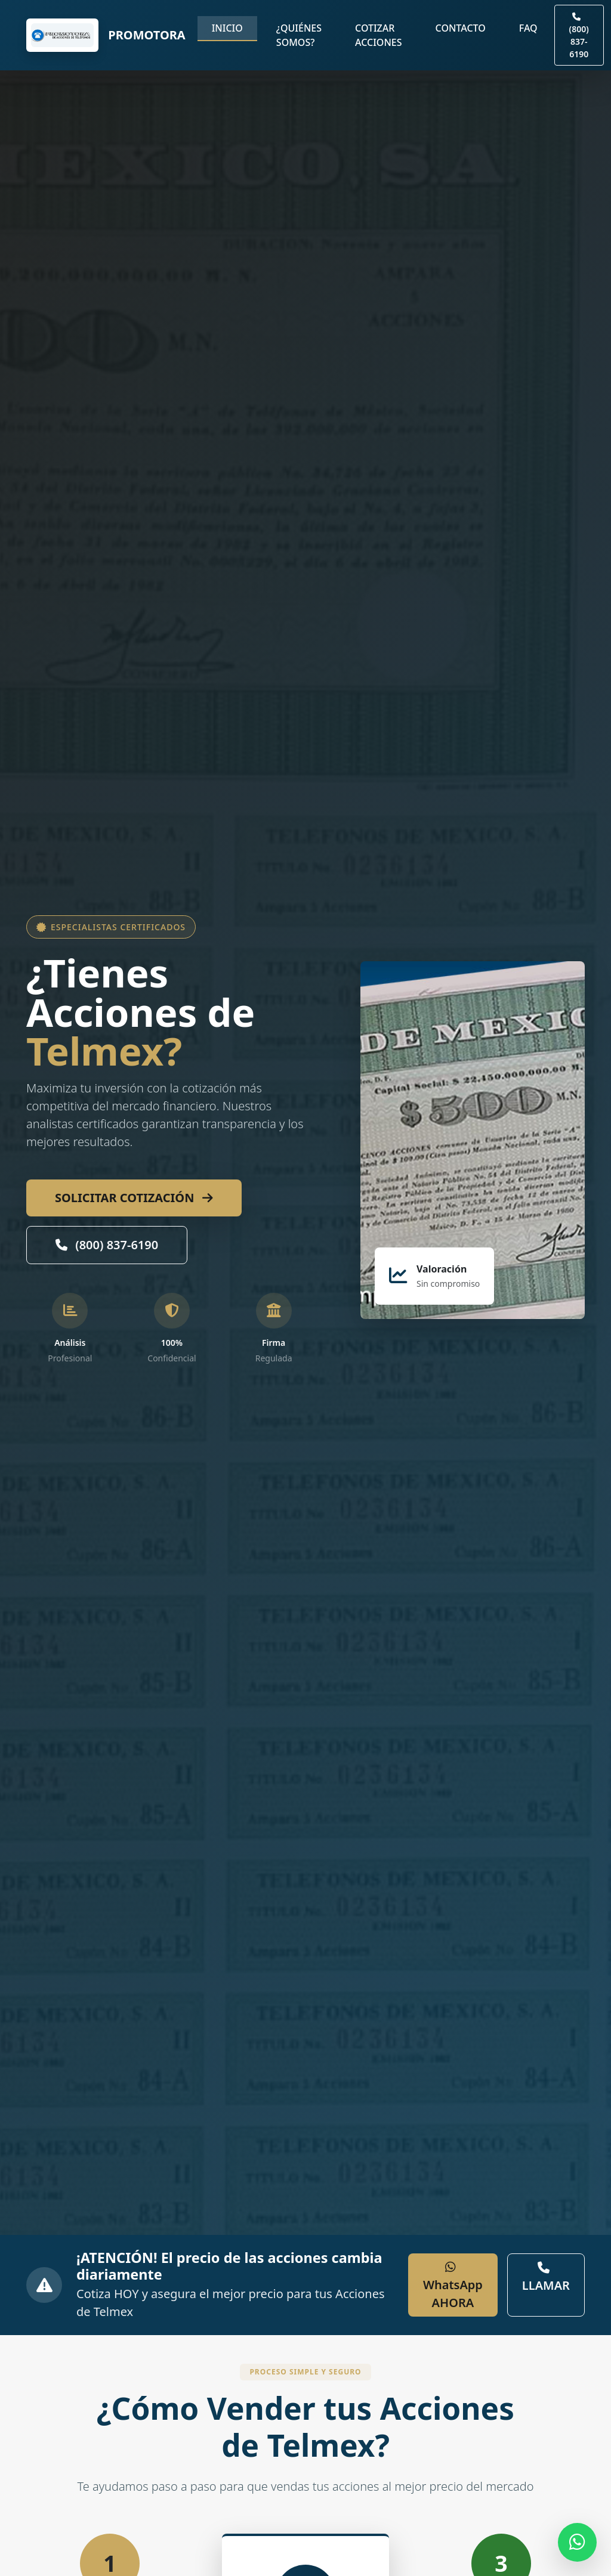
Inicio (227, 28)
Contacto (461, 28)
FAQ (528, 28)
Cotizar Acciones (378, 35)
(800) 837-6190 (106, 1245)
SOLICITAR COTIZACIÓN (134, 1198)
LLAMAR (546, 2277)
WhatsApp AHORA (453, 2286)
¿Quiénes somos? (299, 35)
